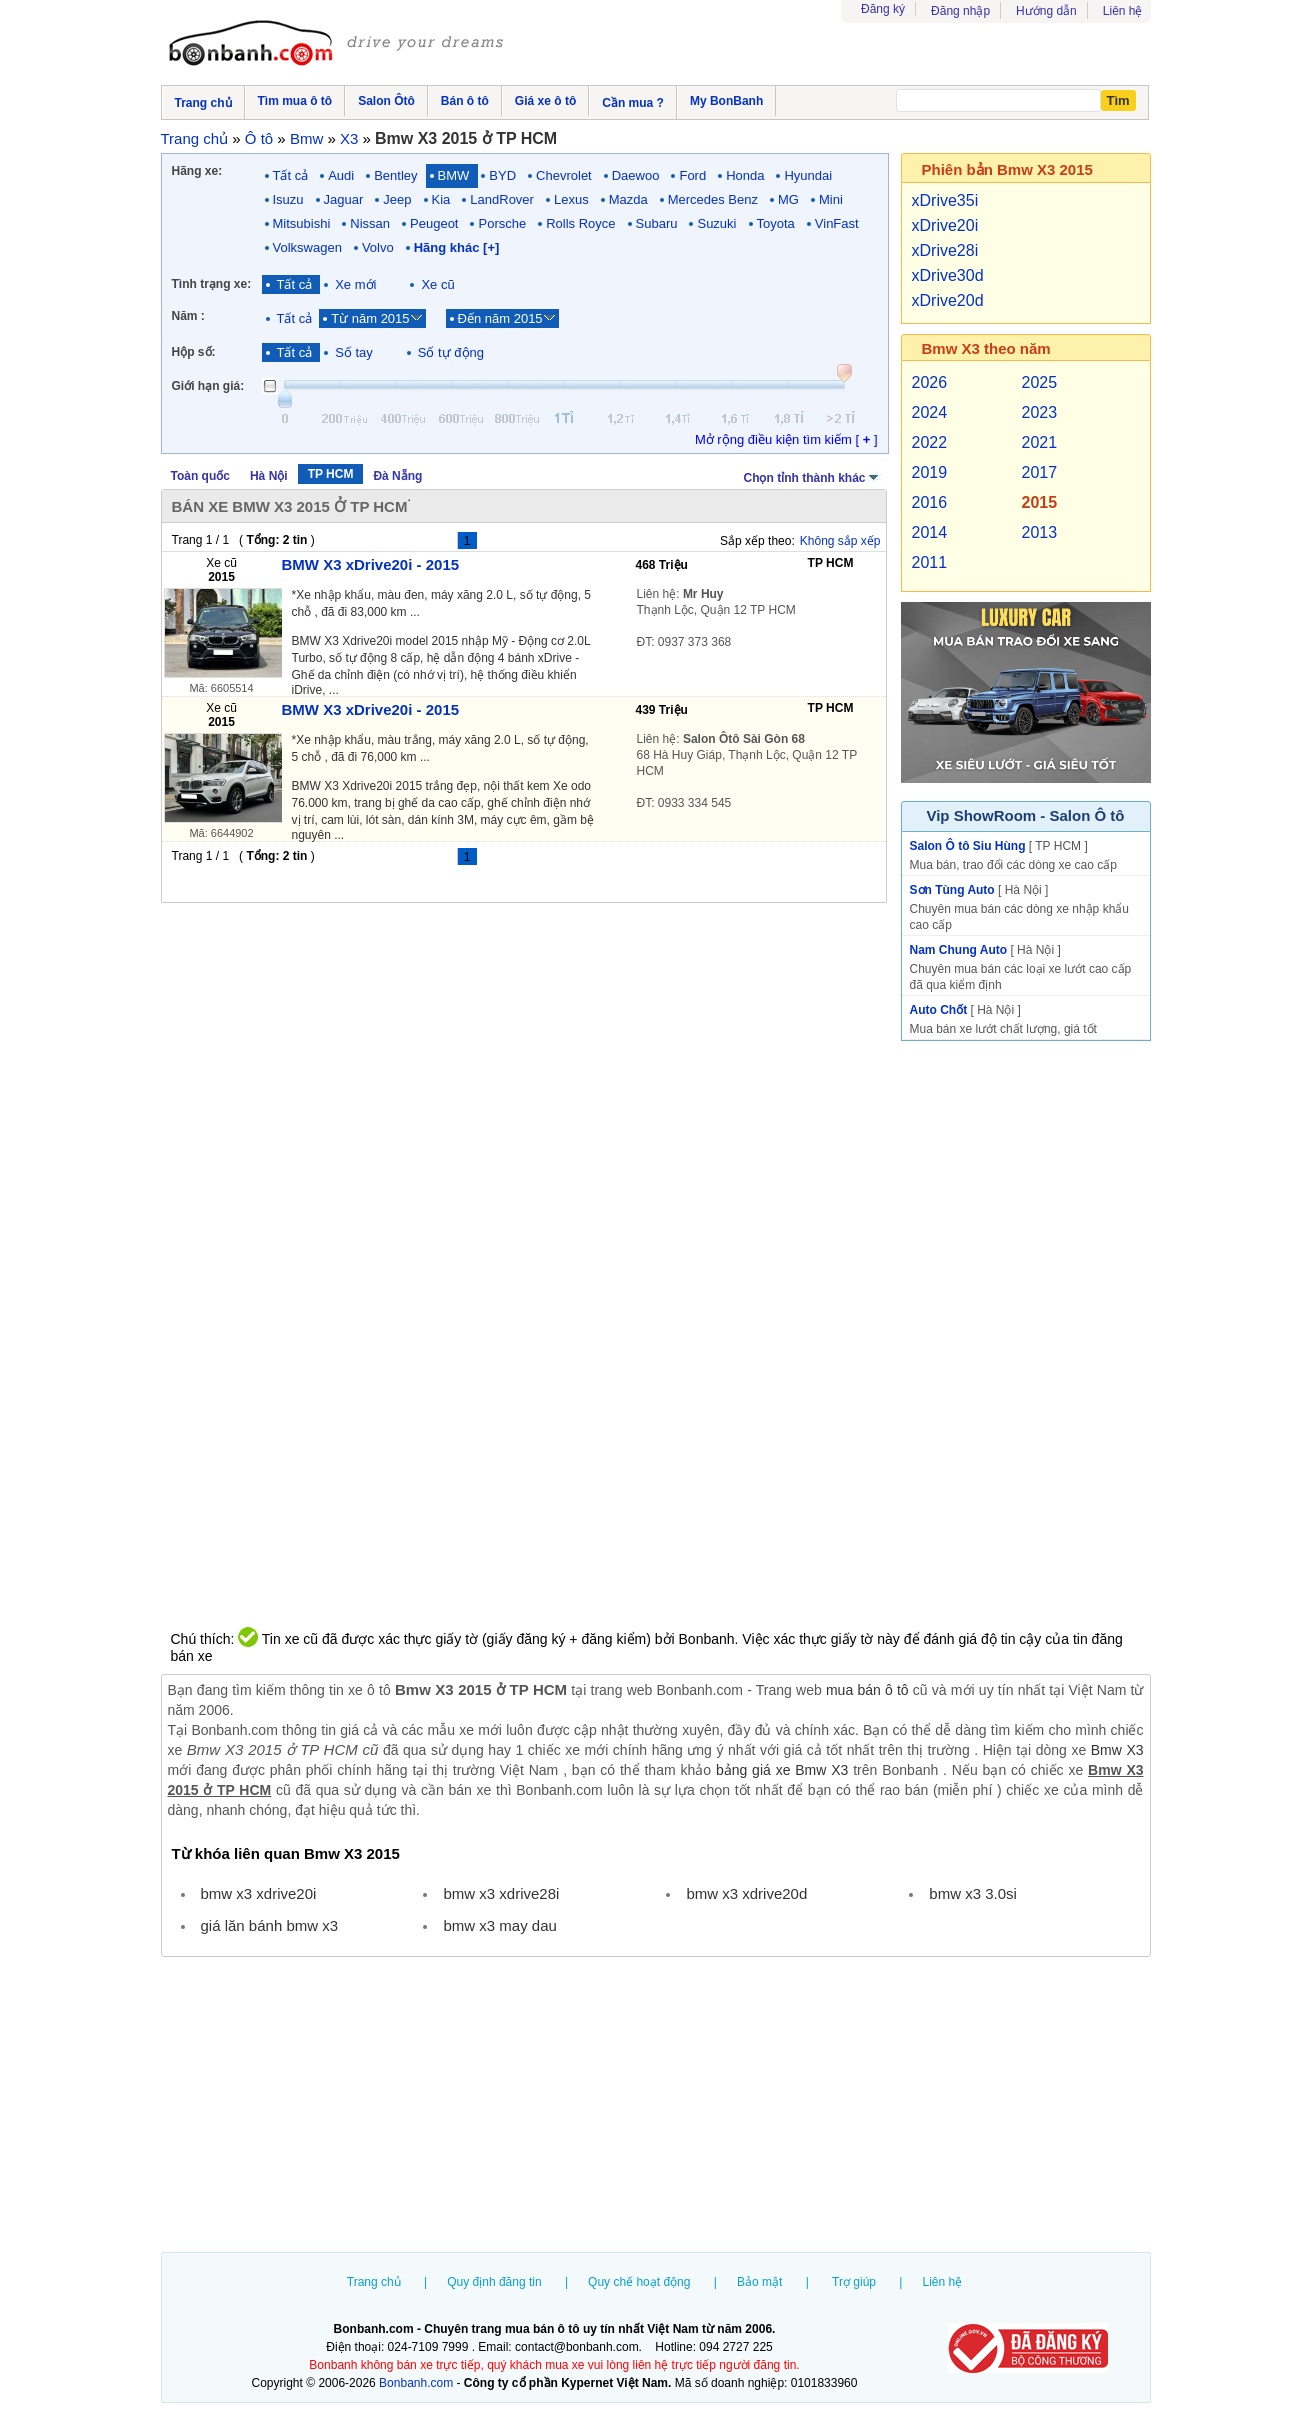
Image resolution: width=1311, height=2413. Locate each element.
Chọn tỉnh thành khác (812, 476)
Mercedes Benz (713, 199)
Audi (341, 175)
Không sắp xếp (840, 541)
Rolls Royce (580, 223)
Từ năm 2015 (370, 318)
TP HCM (331, 474)
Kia (441, 199)
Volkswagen (307, 247)
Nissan (370, 223)
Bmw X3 (1117, 1750)
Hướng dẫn (1046, 11)
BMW (454, 175)
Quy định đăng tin (494, 2282)
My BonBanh (726, 101)
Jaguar (344, 199)
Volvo (378, 247)
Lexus (571, 199)
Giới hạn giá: (208, 386)
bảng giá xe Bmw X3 (782, 1770)
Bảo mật (759, 2282)
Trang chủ (374, 2282)
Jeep (397, 199)
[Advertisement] (656, 2107)
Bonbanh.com (416, 2383)
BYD (502, 175)
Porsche (502, 223)
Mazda (628, 199)
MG (788, 199)
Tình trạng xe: (212, 284)
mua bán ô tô (867, 1690)
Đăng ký (883, 9)
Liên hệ (1123, 11)
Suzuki (716, 223)
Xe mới (355, 284)
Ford (692, 175)
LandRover (502, 199)
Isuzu (288, 199)
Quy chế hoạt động (639, 2282)
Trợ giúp (854, 2282)
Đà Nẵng (397, 476)
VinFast (837, 223)
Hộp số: (194, 352)
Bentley (395, 175)
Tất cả (291, 175)
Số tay (354, 352)
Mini (831, 199)
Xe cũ (437, 284)
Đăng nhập (960, 11)
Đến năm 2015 (500, 318)
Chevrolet (564, 175)
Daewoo (636, 175)
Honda (745, 175)
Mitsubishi (302, 223)
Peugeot (434, 223)
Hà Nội (269, 476)
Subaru (657, 223)
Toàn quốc (200, 476)
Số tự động (451, 352)
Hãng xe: (197, 171)
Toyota (776, 223)
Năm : (188, 316)
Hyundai (808, 175)
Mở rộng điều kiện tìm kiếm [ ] (786, 439)
